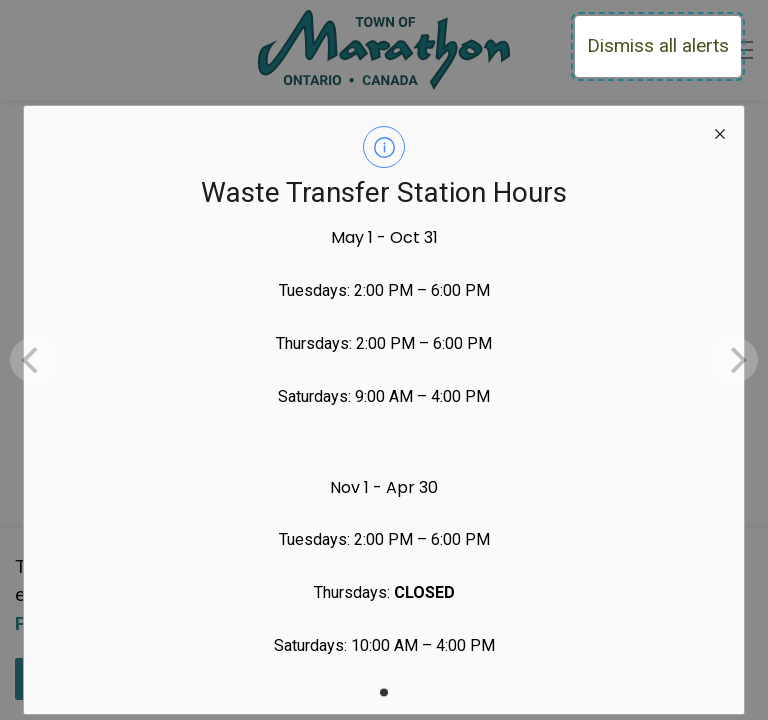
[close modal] (720, 130)
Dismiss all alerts (658, 45)
